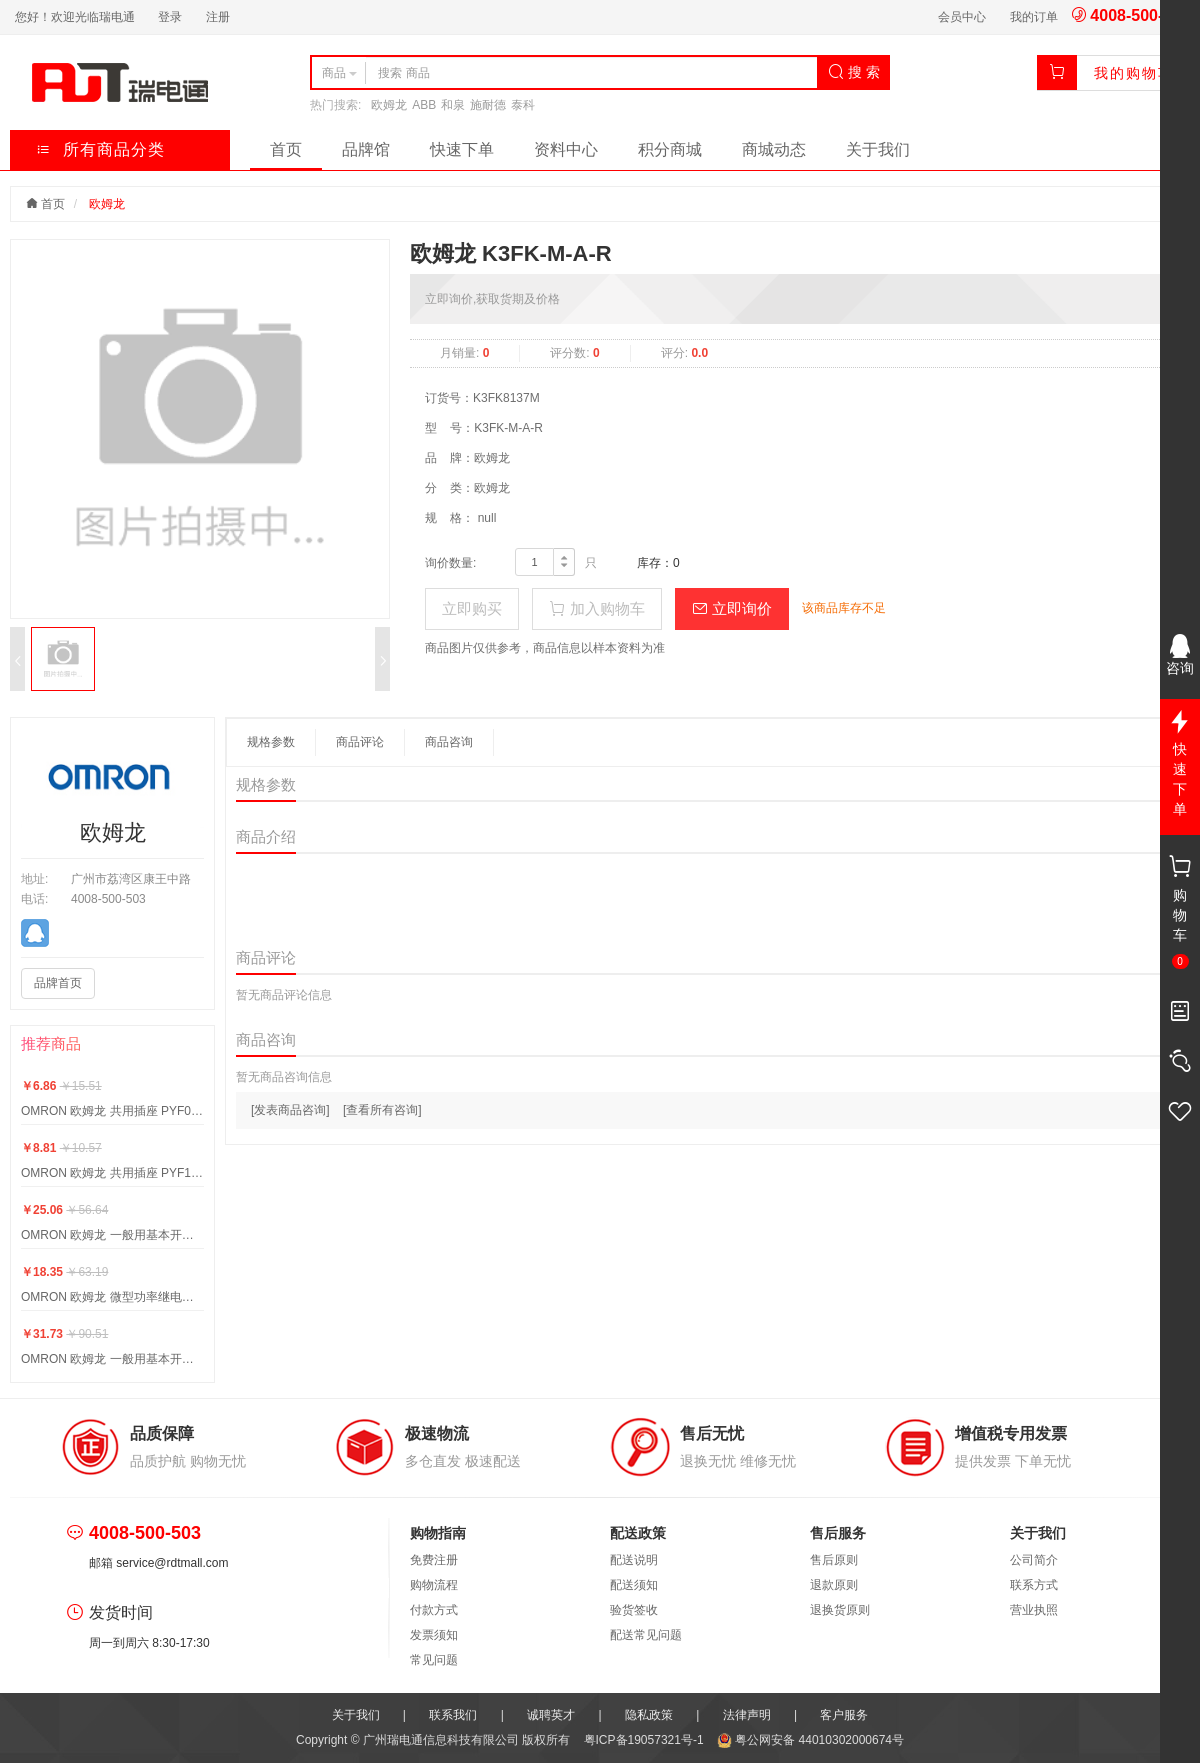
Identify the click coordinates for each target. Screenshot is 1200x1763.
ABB (424, 105)
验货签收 (634, 1610)
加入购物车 (596, 608)
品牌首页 (58, 983)
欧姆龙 (389, 105)
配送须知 (634, 1585)
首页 (286, 149)
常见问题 (434, 1660)
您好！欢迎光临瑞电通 (75, 17)
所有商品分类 (100, 149)
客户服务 (844, 1715)
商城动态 (774, 149)
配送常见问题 (646, 1635)
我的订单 (1034, 17)
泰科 (523, 105)
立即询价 (732, 608)
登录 (170, 17)
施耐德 (488, 105)
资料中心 (566, 149)
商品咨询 (449, 742)
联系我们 (453, 1715)
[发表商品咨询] (290, 1110)
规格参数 (271, 742)
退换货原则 (840, 1610)
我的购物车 (1134, 73)
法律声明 (747, 1715)
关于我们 (878, 149)
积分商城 (670, 149)
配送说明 (634, 1560)
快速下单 (462, 149)
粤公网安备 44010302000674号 (810, 1740)
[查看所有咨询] (382, 1110)
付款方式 (434, 1610)
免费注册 (434, 1560)
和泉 (453, 105)
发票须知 (434, 1635)
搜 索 (854, 72)
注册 (218, 17)
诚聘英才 (551, 1715)
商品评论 (360, 742)
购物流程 (434, 1585)
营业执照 (1034, 1610)
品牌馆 (366, 149)
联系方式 (1034, 1585)
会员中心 (962, 17)
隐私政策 (649, 1715)
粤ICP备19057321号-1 (645, 1740)
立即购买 (472, 608)
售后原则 (834, 1560)
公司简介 (1034, 1560)
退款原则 (834, 1585)
